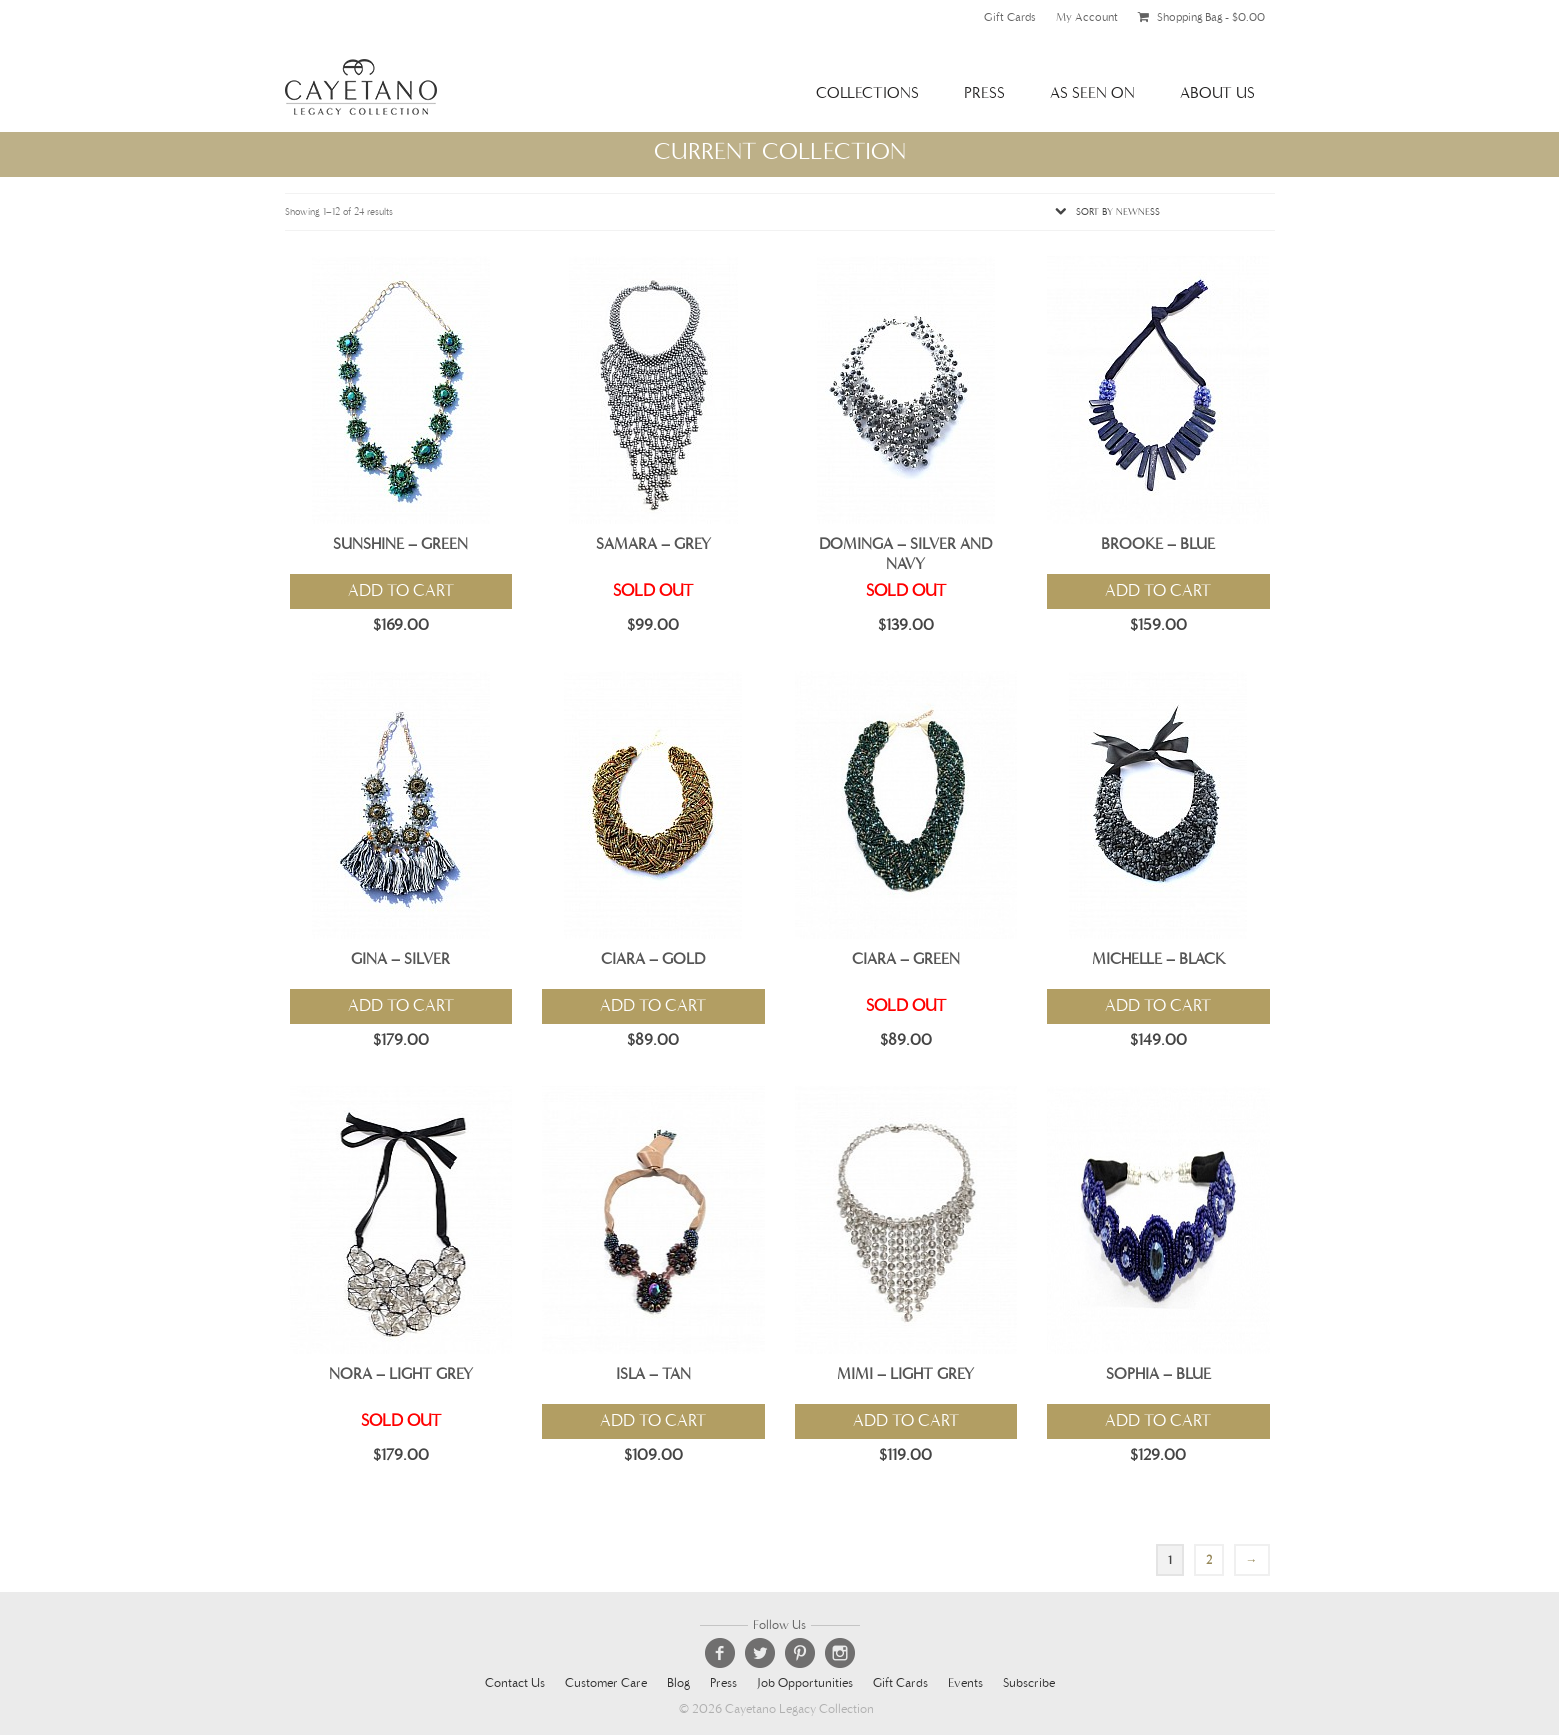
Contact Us (515, 1683)
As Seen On (1092, 92)
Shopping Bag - (1201, 17)
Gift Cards (1010, 17)
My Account (1087, 17)
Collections (867, 92)
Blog (678, 1683)
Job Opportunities (805, 1683)
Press (984, 92)
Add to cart (401, 591)
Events (965, 1683)
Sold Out (653, 591)
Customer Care (606, 1683)
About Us (1217, 92)
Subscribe (1029, 1683)
